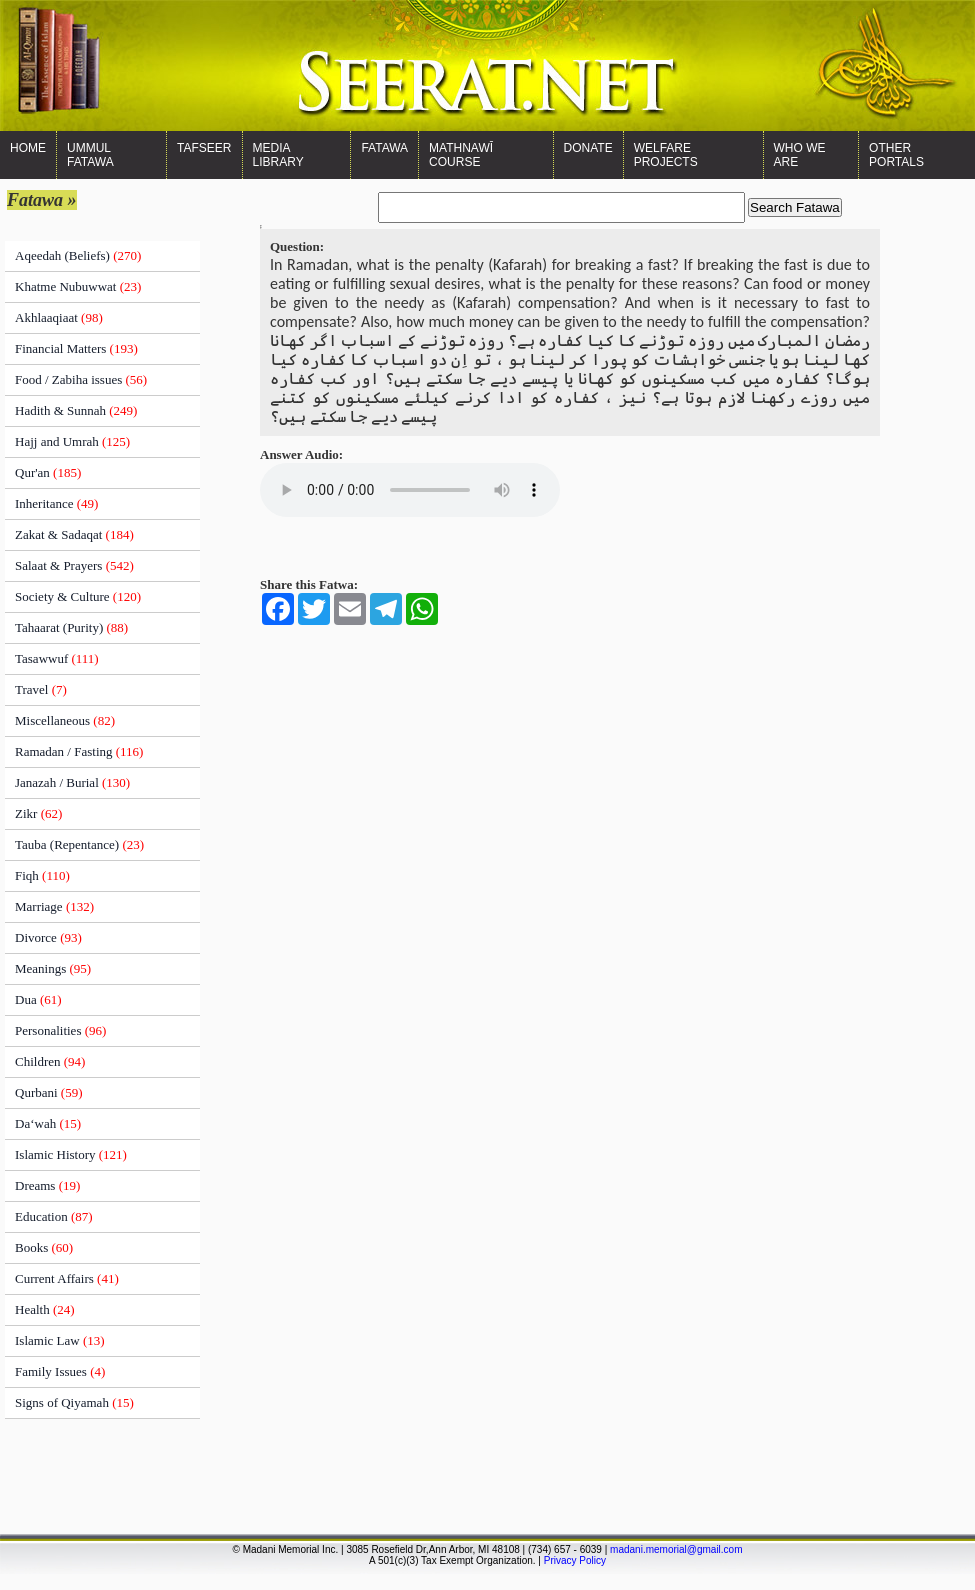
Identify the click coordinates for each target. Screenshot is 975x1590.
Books (44, 1247)
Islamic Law (60, 1340)
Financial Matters (76, 348)
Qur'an (48, 472)
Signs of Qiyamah (74, 1402)
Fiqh (42, 875)
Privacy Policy (575, 1560)
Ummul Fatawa (90, 155)
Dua (38, 999)
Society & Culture (78, 596)
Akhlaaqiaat (59, 317)
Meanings (53, 968)
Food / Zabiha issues (81, 379)
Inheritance (56, 503)
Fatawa (384, 148)
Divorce (48, 937)
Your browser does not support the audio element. (410, 490)
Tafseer (204, 148)
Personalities (60, 1030)
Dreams (47, 1185)
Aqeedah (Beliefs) (78, 255)
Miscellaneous (65, 720)
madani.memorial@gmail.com (676, 1549)
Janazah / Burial (72, 782)
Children (50, 1061)
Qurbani (49, 1092)
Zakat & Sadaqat (74, 534)
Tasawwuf (57, 658)
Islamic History (71, 1154)
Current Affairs (67, 1278)
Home (28, 148)
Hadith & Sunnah (76, 410)
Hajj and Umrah (72, 441)
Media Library (278, 155)
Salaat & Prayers (74, 565)
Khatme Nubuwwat (78, 286)
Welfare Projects (666, 155)
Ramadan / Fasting (79, 751)
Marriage (54, 906)
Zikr (38, 813)
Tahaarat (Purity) (71, 627)
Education (54, 1216)
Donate (588, 148)
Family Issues (60, 1371)
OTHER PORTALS (896, 155)
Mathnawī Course (461, 155)
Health (45, 1309)
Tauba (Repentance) (79, 844)
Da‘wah (48, 1123)
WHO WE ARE (800, 155)
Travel (41, 689)
